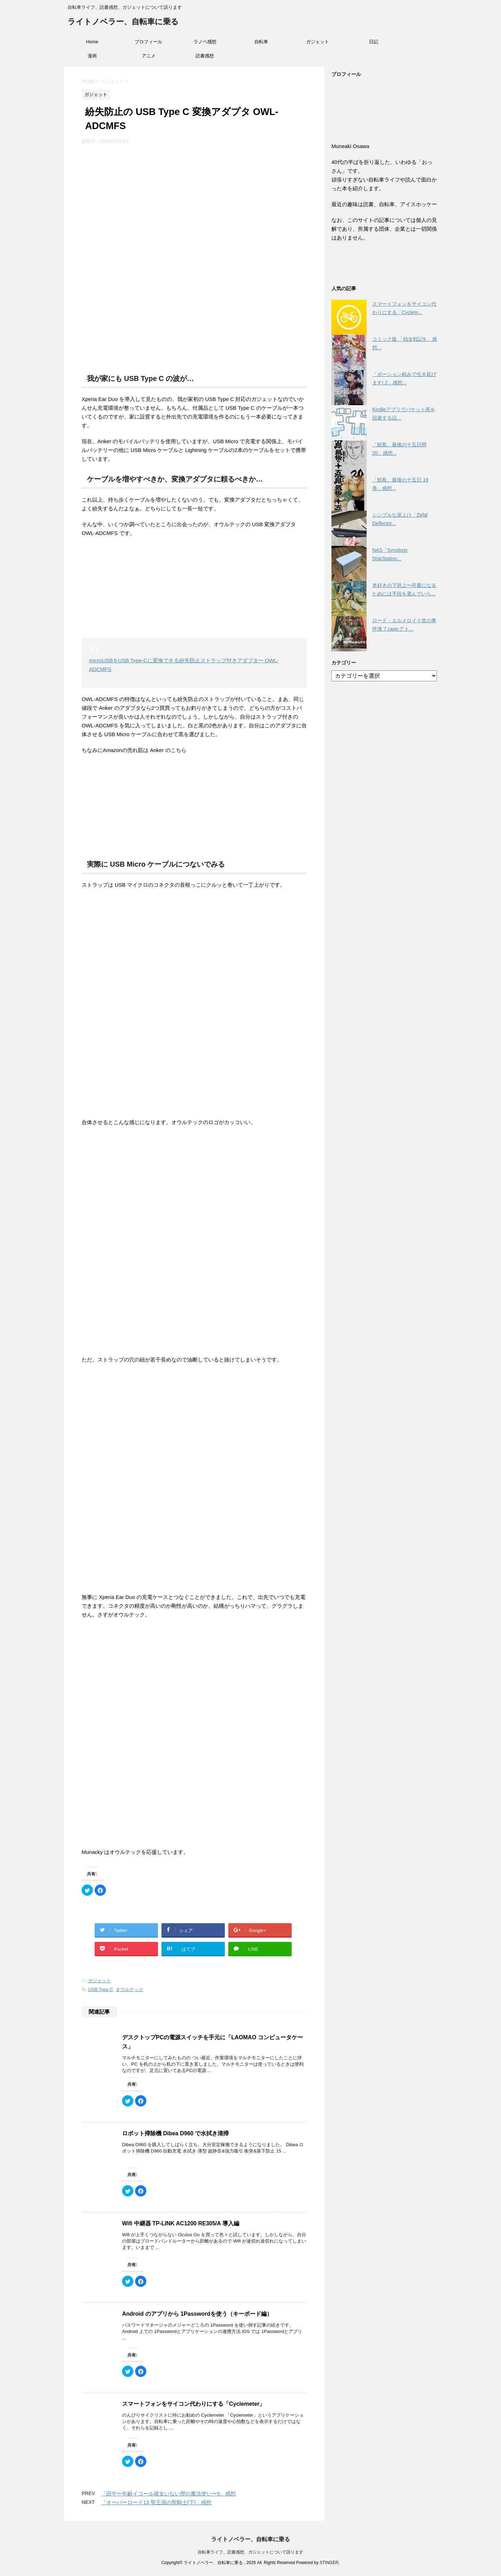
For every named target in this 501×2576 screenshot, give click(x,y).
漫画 (92, 55)
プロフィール (148, 41)
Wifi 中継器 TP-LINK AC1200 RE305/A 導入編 (180, 2223)
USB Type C (100, 1989)
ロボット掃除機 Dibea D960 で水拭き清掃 (175, 2133)
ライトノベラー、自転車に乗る (123, 22)
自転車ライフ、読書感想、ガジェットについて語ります (250, 2552)
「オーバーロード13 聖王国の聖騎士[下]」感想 (156, 2502)
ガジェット (317, 41)
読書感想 (205, 55)
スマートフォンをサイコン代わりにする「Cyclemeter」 (193, 2404)
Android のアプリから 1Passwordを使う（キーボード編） (197, 2314)
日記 (373, 41)
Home (92, 41)
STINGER (328, 2562)
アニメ (149, 55)
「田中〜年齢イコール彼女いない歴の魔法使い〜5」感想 (168, 2494)
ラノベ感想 (205, 41)
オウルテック (129, 1989)
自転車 (261, 41)
